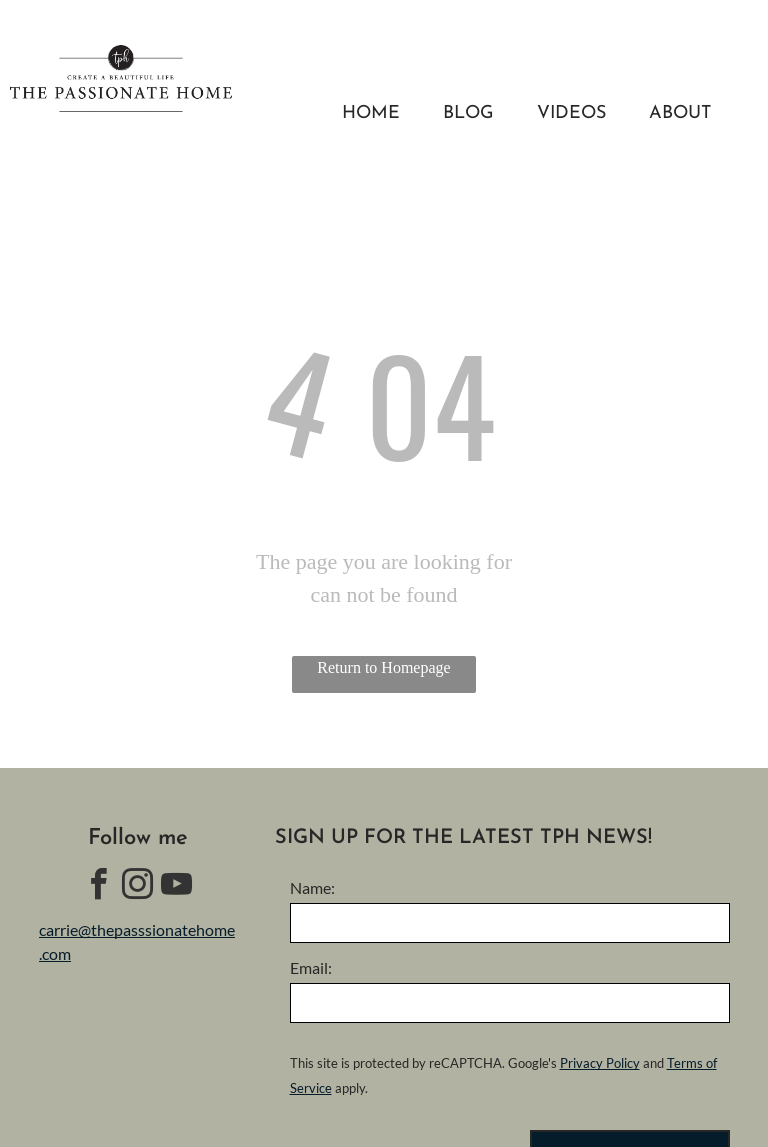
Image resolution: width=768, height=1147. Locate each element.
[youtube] (177, 887)
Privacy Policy (600, 1063)
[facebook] (99, 887)
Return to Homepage (383, 667)
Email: (311, 967)
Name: (312, 887)
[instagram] (138, 887)
